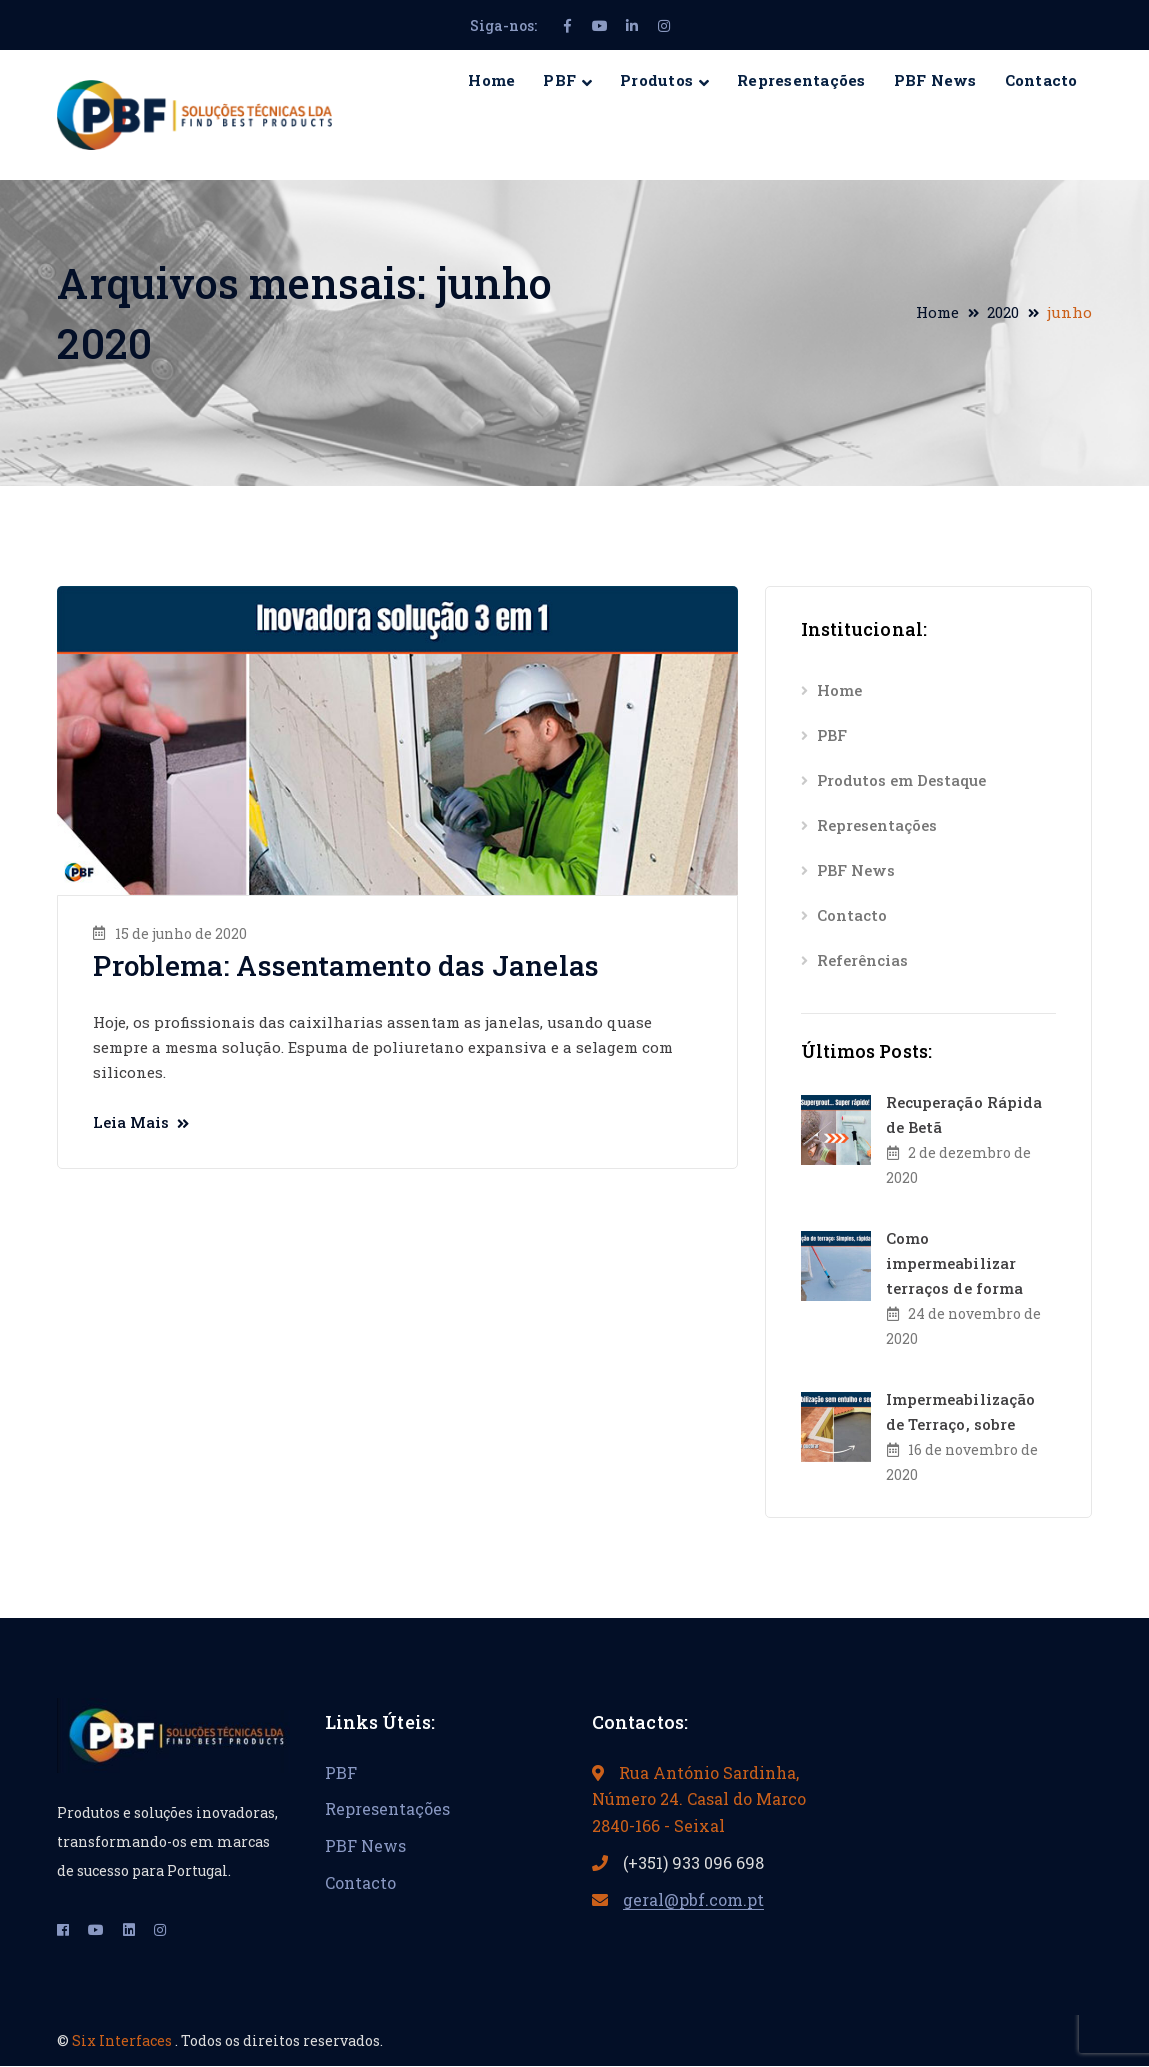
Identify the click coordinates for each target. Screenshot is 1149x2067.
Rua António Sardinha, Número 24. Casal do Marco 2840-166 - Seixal (699, 1799)
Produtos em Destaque (901, 780)
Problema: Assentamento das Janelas (345, 965)
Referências (862, 960)
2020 (1003, 312)
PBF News (856, 870)
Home (937, 312)
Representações (877, 825)
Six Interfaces (123, 2040)
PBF (832, 735)
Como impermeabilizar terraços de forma (955, 1263)
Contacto (852, 915)
